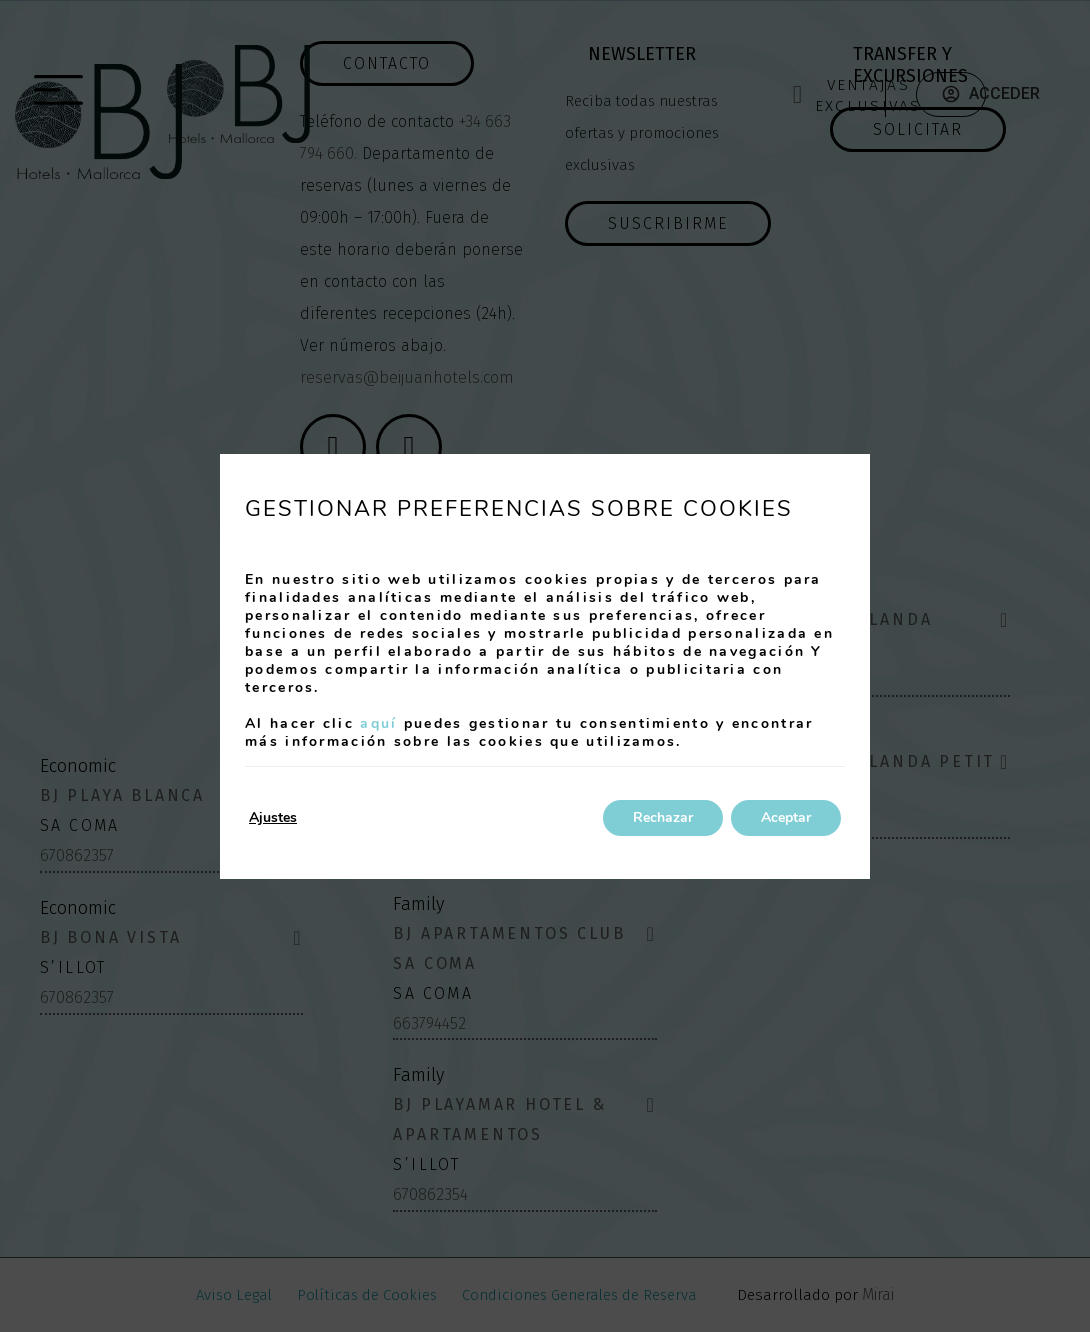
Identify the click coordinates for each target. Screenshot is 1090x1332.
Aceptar (786, 817)
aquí (378, 723)
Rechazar (663, 817)
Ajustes (273, 817)
